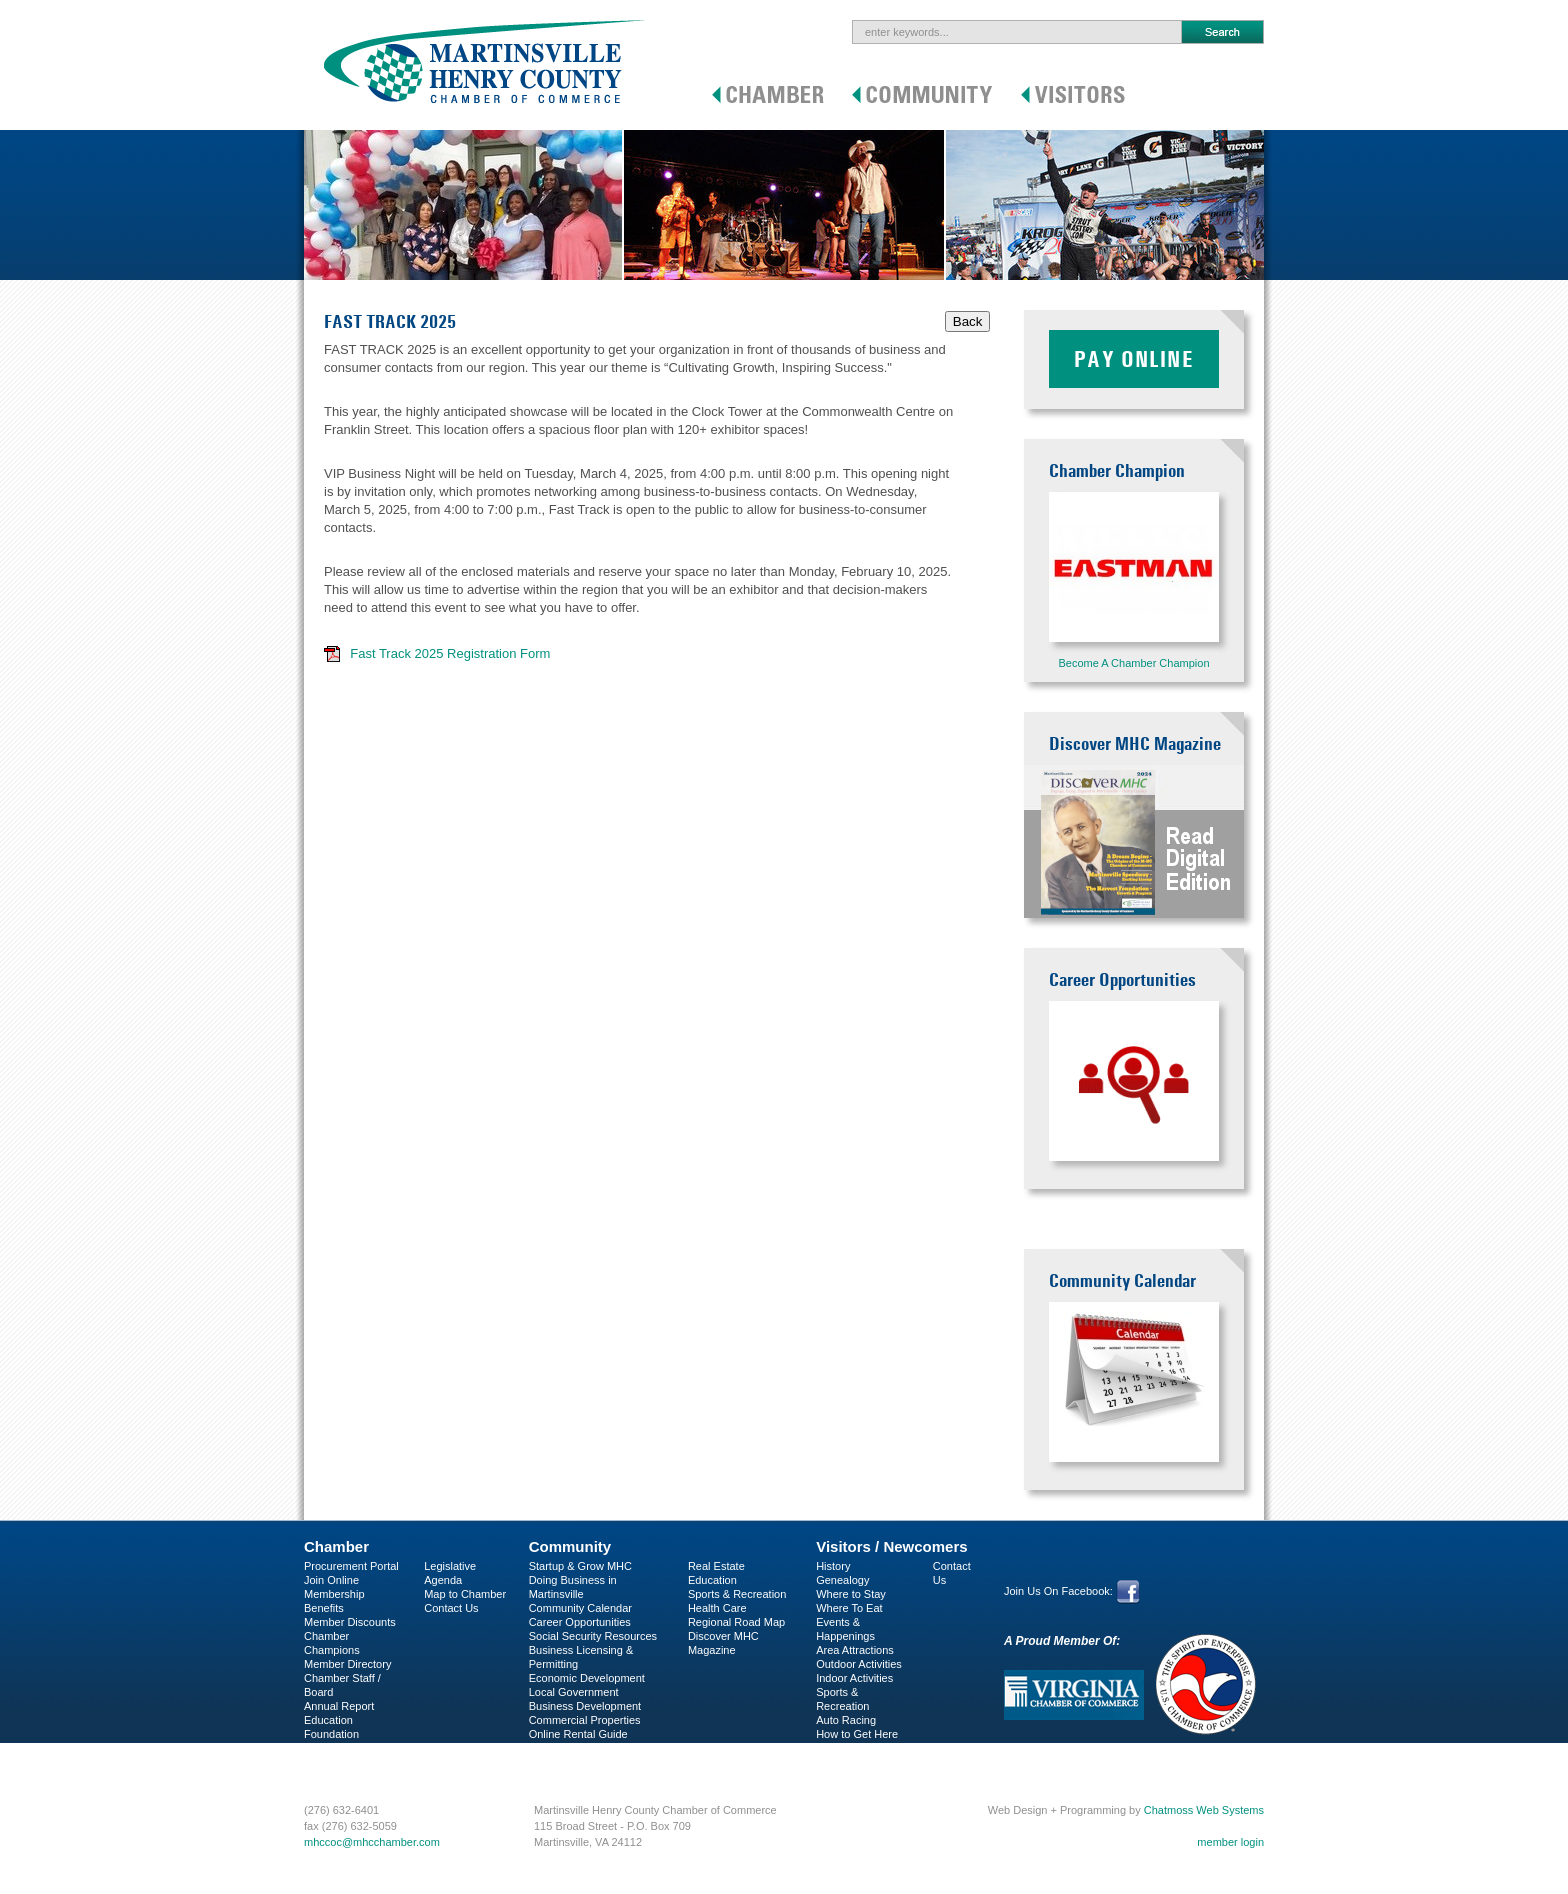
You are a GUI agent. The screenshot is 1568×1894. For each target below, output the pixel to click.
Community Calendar (580, 1608)
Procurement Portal (351, 1566)
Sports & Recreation (737, 1594)
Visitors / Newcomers (891, 1546)
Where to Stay (851, 1594)
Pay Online (1134, 359)
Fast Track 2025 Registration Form (450, 653)
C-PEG (321, 1748)
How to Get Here (857, 1734)
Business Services (349, 1762)
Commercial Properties (585, 1720)
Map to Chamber (465, 1594)
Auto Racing (846, 1720)
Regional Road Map (736, 1622)
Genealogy (842, 1580)
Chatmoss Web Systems (1204, 1810)
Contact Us (451, 1608)
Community (570, 1546)
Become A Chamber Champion (1133, 663)
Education (712, 1580)
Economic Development (587, 1678)
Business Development (585, 1706)
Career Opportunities (580, 1622)
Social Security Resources (593, 1636)
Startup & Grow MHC (580, 1566)
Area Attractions (855, 1650)
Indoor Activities (854, 1678)
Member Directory (347, 1664)
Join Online (331, 1580)
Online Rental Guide (578, 1734)
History (833, 1566)
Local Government (574, 1692)
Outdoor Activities (859, 1664)
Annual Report (339, 1706)
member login (1230, 1842)
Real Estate (716, 1566)
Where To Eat (849, 1608)
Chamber (336, 1546)
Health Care (717, 1608)
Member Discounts (350, 1622)
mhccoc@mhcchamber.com (372, 1842)
